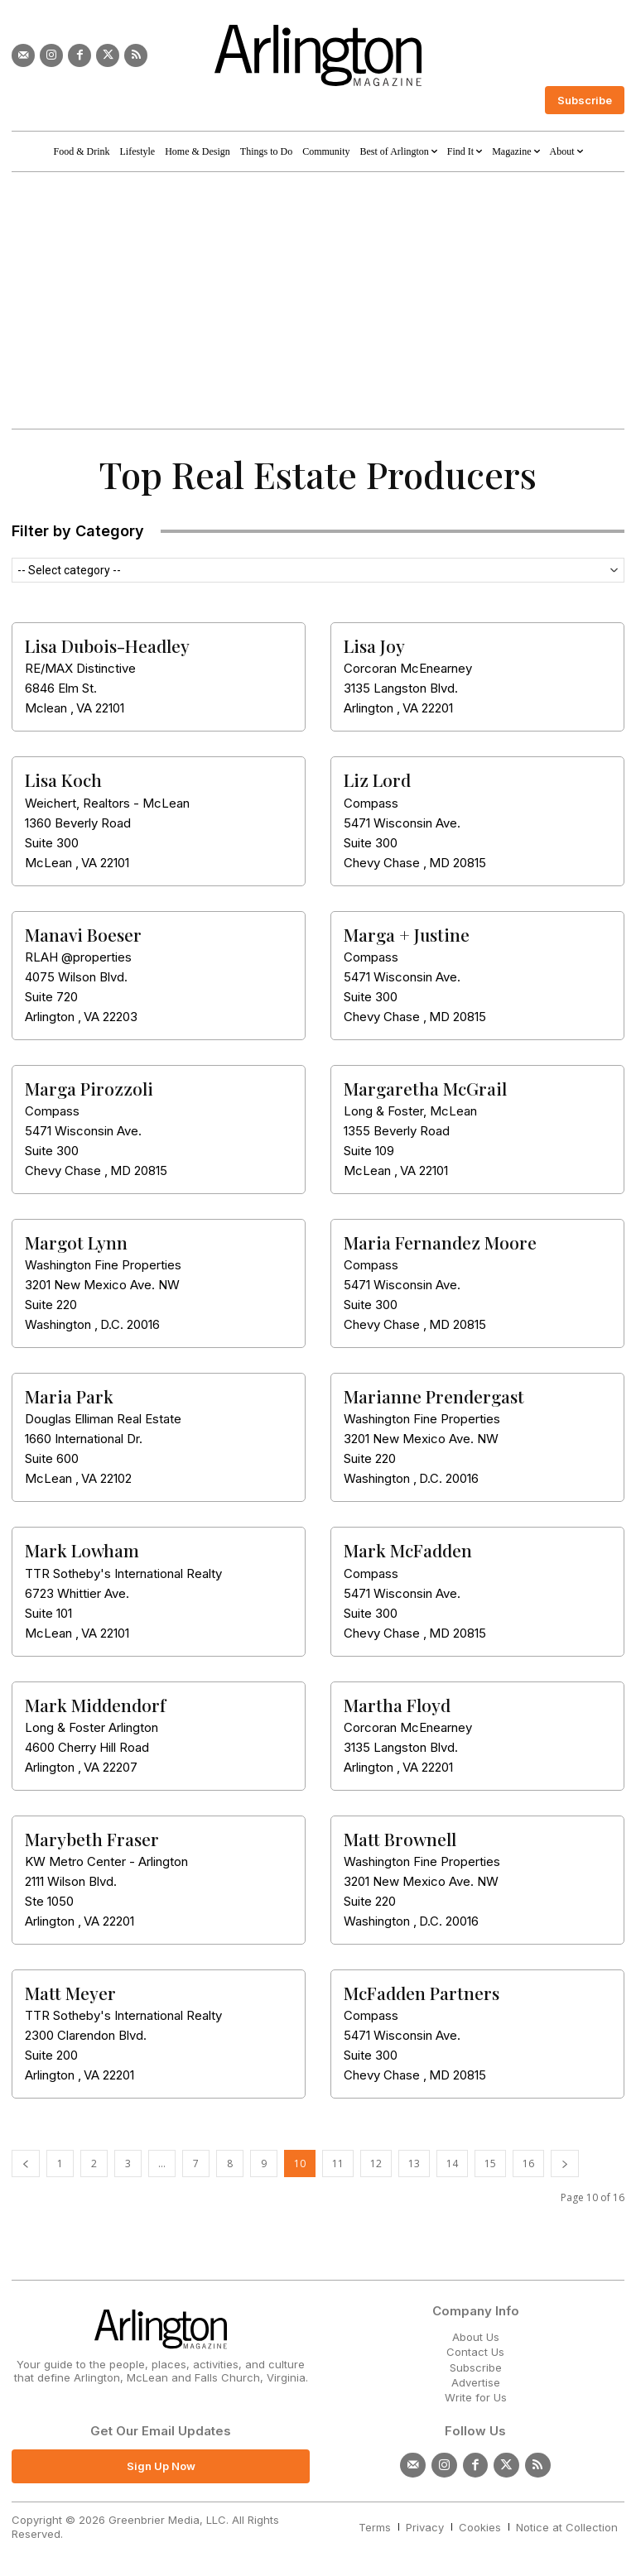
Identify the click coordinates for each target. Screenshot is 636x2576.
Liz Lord (377, 779)
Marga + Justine (407, 934)
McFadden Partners (421, 1992)
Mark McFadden (408, 1549)
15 (490, 2163)
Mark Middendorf (95, 1704)
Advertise (475, 2382)
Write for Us (476, 2397)
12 (376, 2163)
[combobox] (318, 570)
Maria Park (69, 1396)
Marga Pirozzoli (89, 1088)
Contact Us (475, 2351)
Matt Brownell (400, 1838)
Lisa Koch (63, 779)
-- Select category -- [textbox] (69, 570)
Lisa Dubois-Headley (107, 645)
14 (452, 2163)
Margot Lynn (76, 1242)
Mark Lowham (82, 1549)
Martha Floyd (397, 1704)
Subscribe (476, 2367)
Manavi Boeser (83, 934)
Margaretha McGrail (425, 1088)
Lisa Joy (374, 645)
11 (338, 2163)
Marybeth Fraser (92, 1838)
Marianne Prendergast (434, 1396)
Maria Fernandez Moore (440, 1242)
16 (528, 2163)
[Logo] (318, 55)
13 (414, 2163)
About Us (475, 2336)
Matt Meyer (70, 1992)
